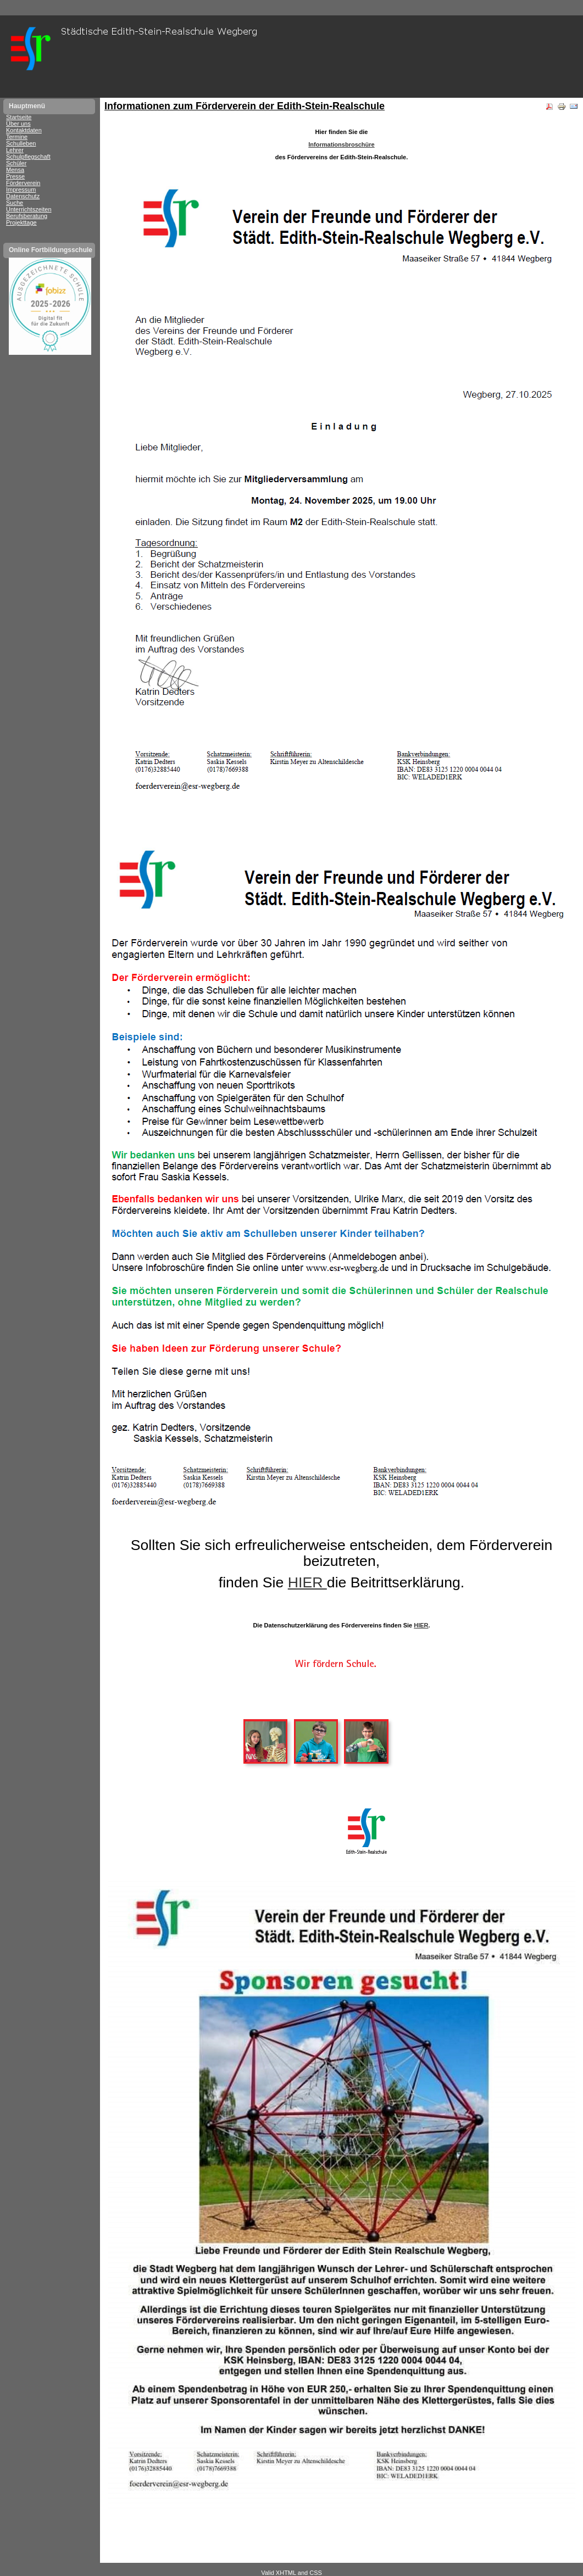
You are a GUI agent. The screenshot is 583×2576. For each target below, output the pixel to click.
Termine (16, 136)
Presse (15, 176)
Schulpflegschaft (28, 156)
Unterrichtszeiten (29, 209)
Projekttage (21, 222)
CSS (315, 2572)
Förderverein (23, 183)
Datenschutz (23, 196)
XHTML (286, 2572)
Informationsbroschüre (341, 144)
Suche (14, 202)
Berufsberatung (26, 216)
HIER (307, 1582)
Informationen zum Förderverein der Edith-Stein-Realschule (244, 106)
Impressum (21, 189)
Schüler (16, 163)
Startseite (18, 117)
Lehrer (15, 150)
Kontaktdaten (24, 130)
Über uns (18, 123)
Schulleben (21, 143)
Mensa (15, 169)
